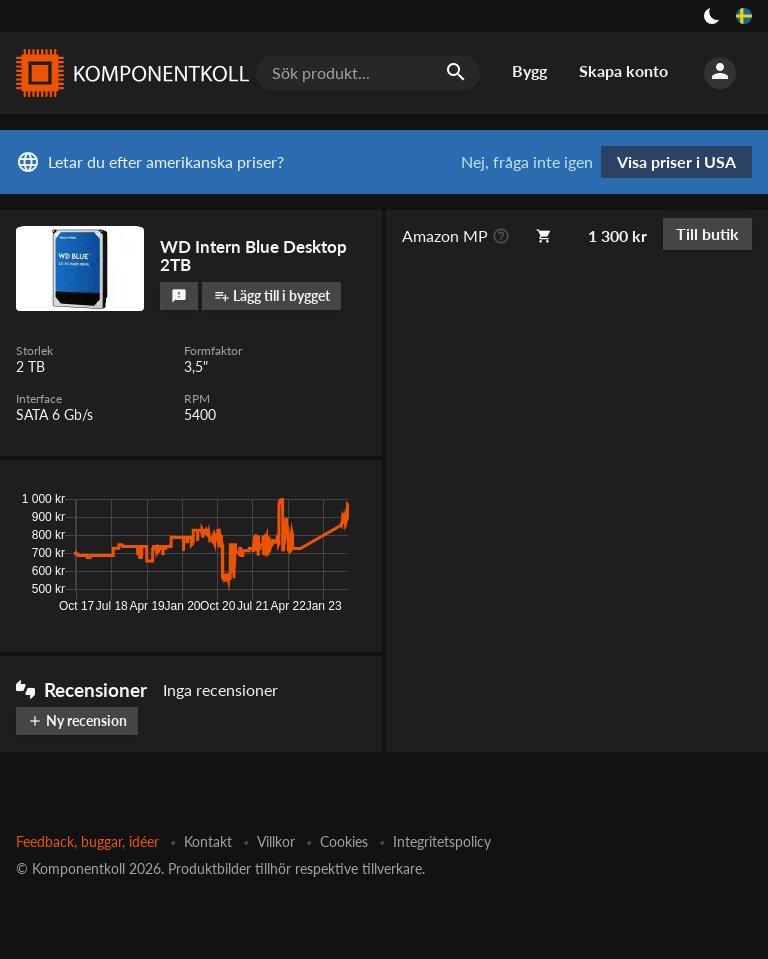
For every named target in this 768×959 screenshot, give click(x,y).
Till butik (707, 233)
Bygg (529, 70)
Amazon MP (445, 235)
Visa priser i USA (676, 161)
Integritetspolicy (442, 841)
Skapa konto (623, 70)
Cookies (344, 841)
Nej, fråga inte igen (527, 162)
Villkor (276, 841)
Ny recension (77, 720)
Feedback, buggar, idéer (87, 841)
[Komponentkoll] (128, 73)
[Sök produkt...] (368, 73)
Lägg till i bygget (272, 295)
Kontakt (208, 841)
